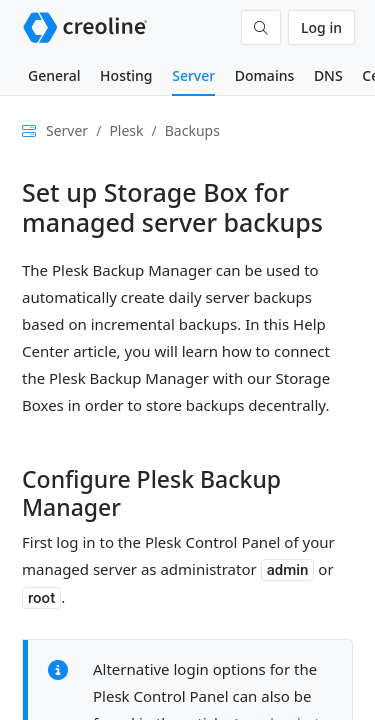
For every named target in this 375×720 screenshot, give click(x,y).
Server (193, 75)
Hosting (126, 75)
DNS (328, 75)
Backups (192, 130)
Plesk (126, 130)
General (54, 75)
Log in (321, 27)
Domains (264, 75)
